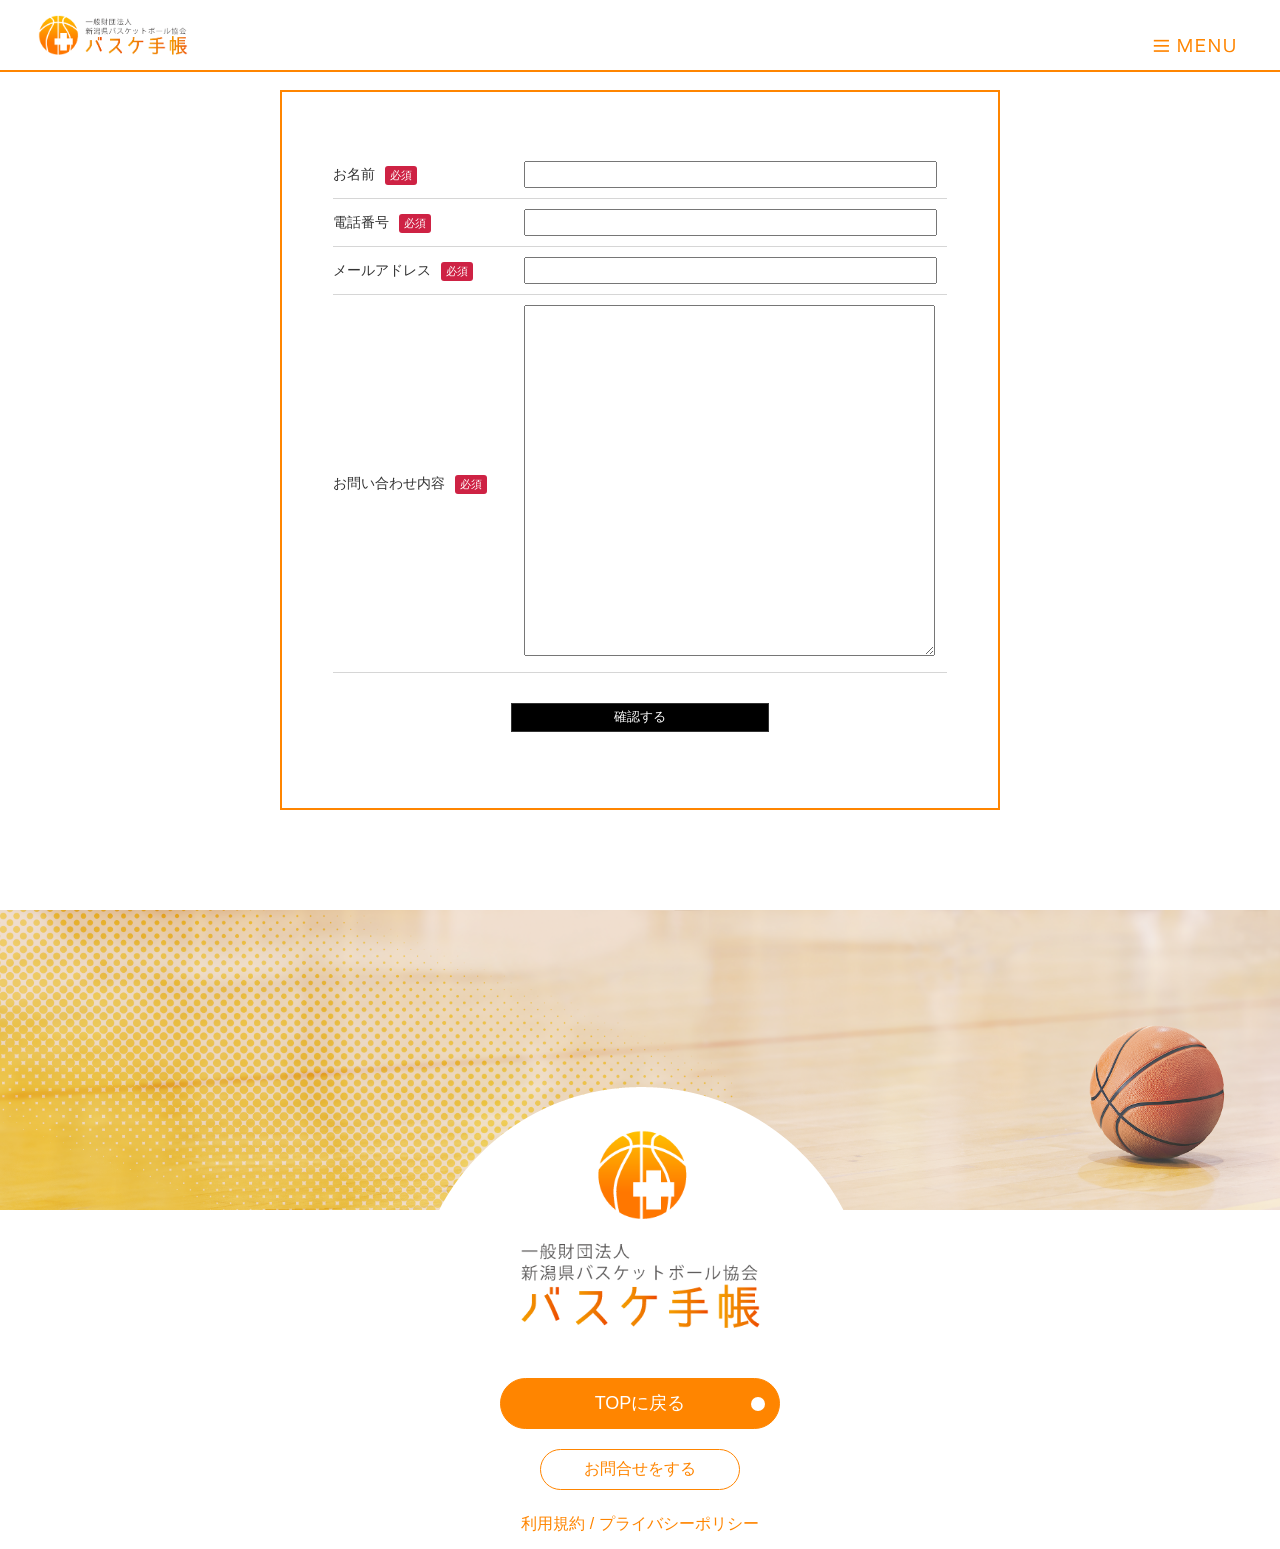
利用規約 (553, 1523)
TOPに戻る (640, 1403)
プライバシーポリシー (679, 1523)
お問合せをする (640, 1468)
